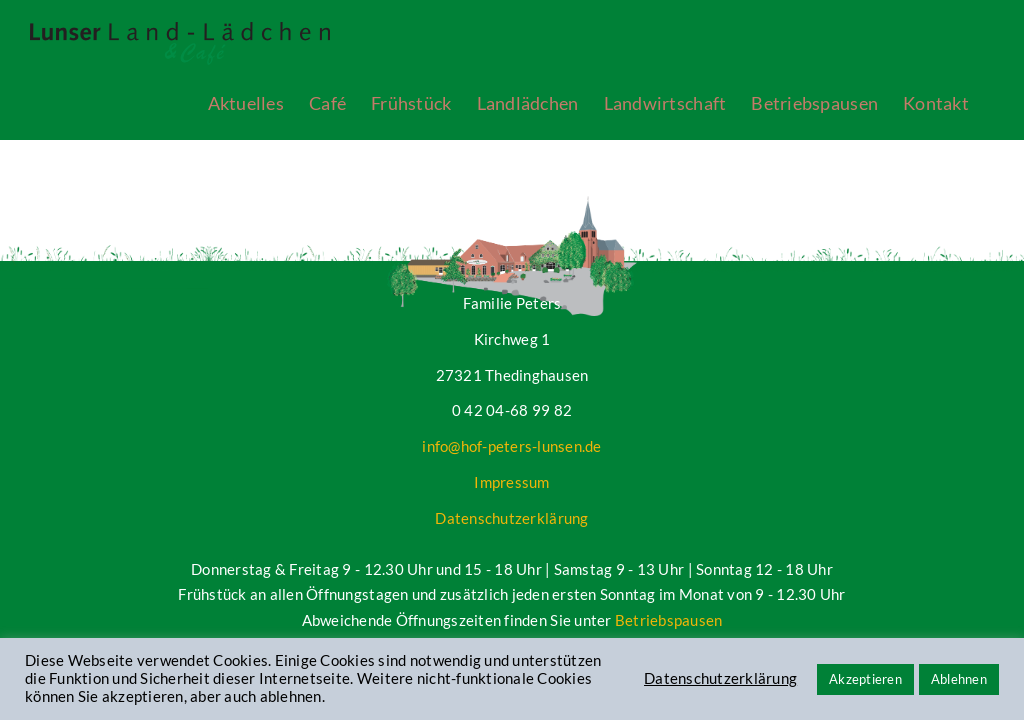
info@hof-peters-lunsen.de (511, 446)
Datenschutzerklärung (511, 518)
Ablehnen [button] (959, 679)
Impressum (511, 482)
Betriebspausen (669, 620)
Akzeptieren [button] (865, 679)
